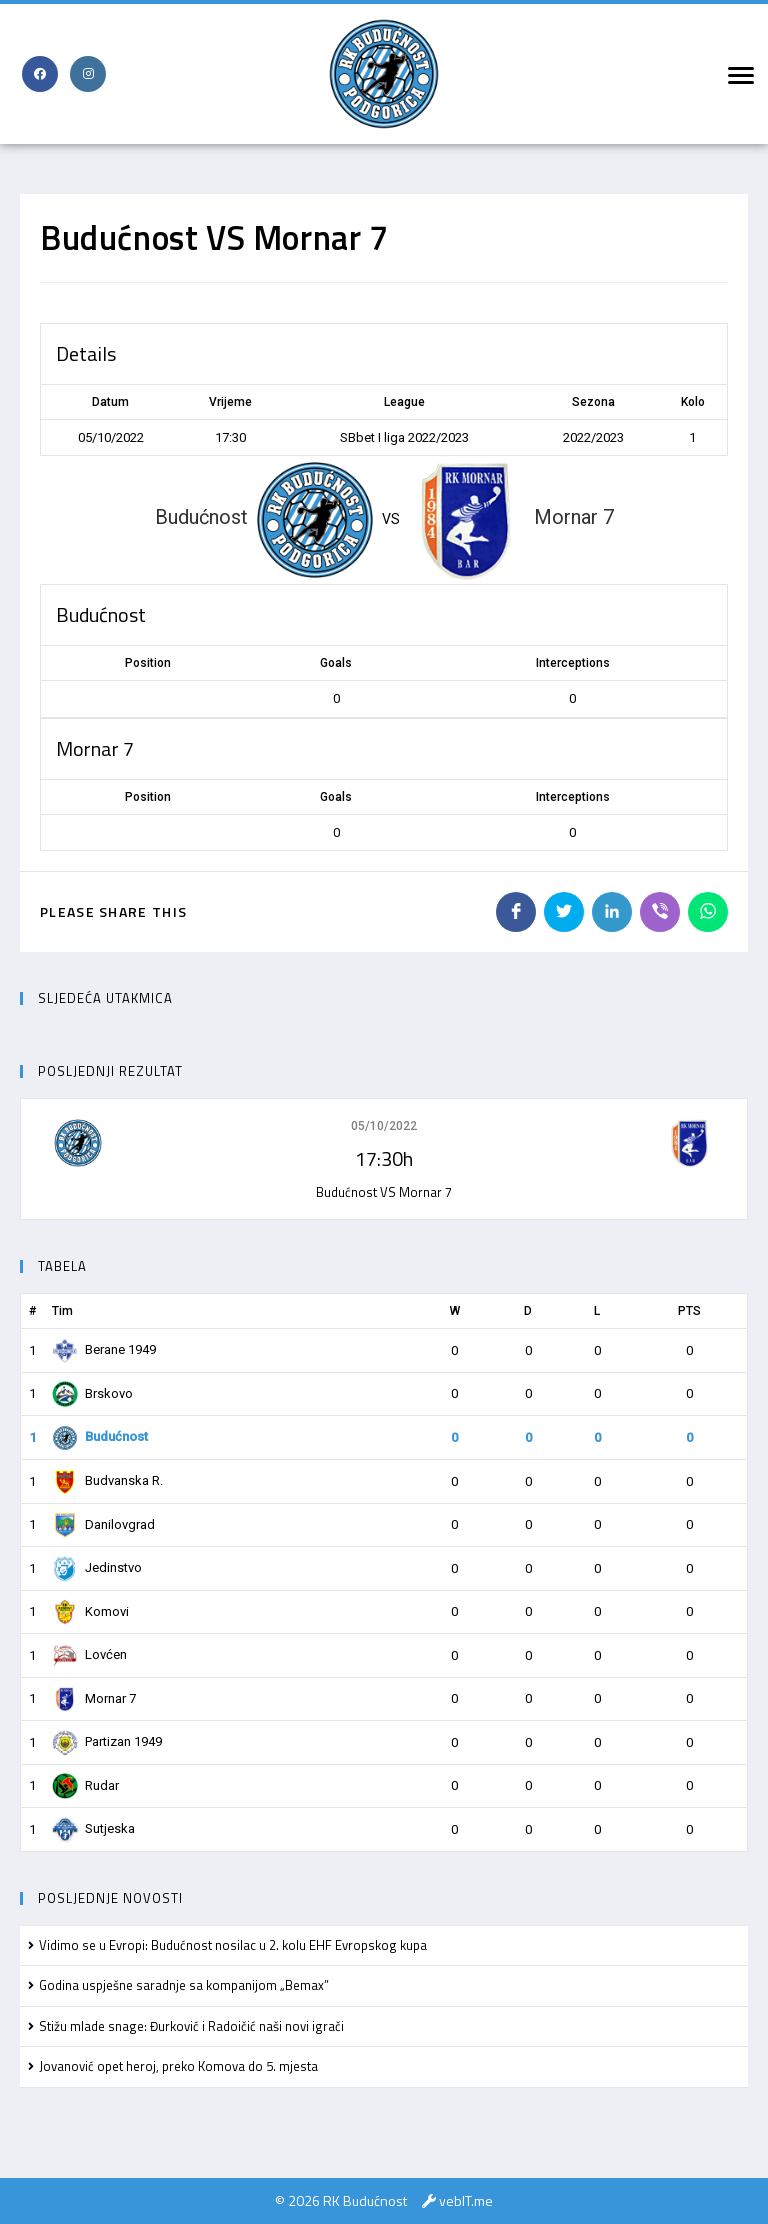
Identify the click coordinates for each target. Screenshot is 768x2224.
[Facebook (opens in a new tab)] (40, 74)
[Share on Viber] (660, 912)
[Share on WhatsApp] (708, 912)
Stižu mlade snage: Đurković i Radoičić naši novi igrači (191, 2026)
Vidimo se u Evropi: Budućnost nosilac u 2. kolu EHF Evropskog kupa (233, 1945)
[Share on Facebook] (516, 912)
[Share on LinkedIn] (612, 912)
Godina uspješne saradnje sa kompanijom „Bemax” (184, 1985)
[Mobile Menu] (738, 74)
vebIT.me (466, 2200)
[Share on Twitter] (564, 912)
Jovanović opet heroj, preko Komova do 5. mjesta (178, 2066)
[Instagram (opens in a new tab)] (88, 74)
